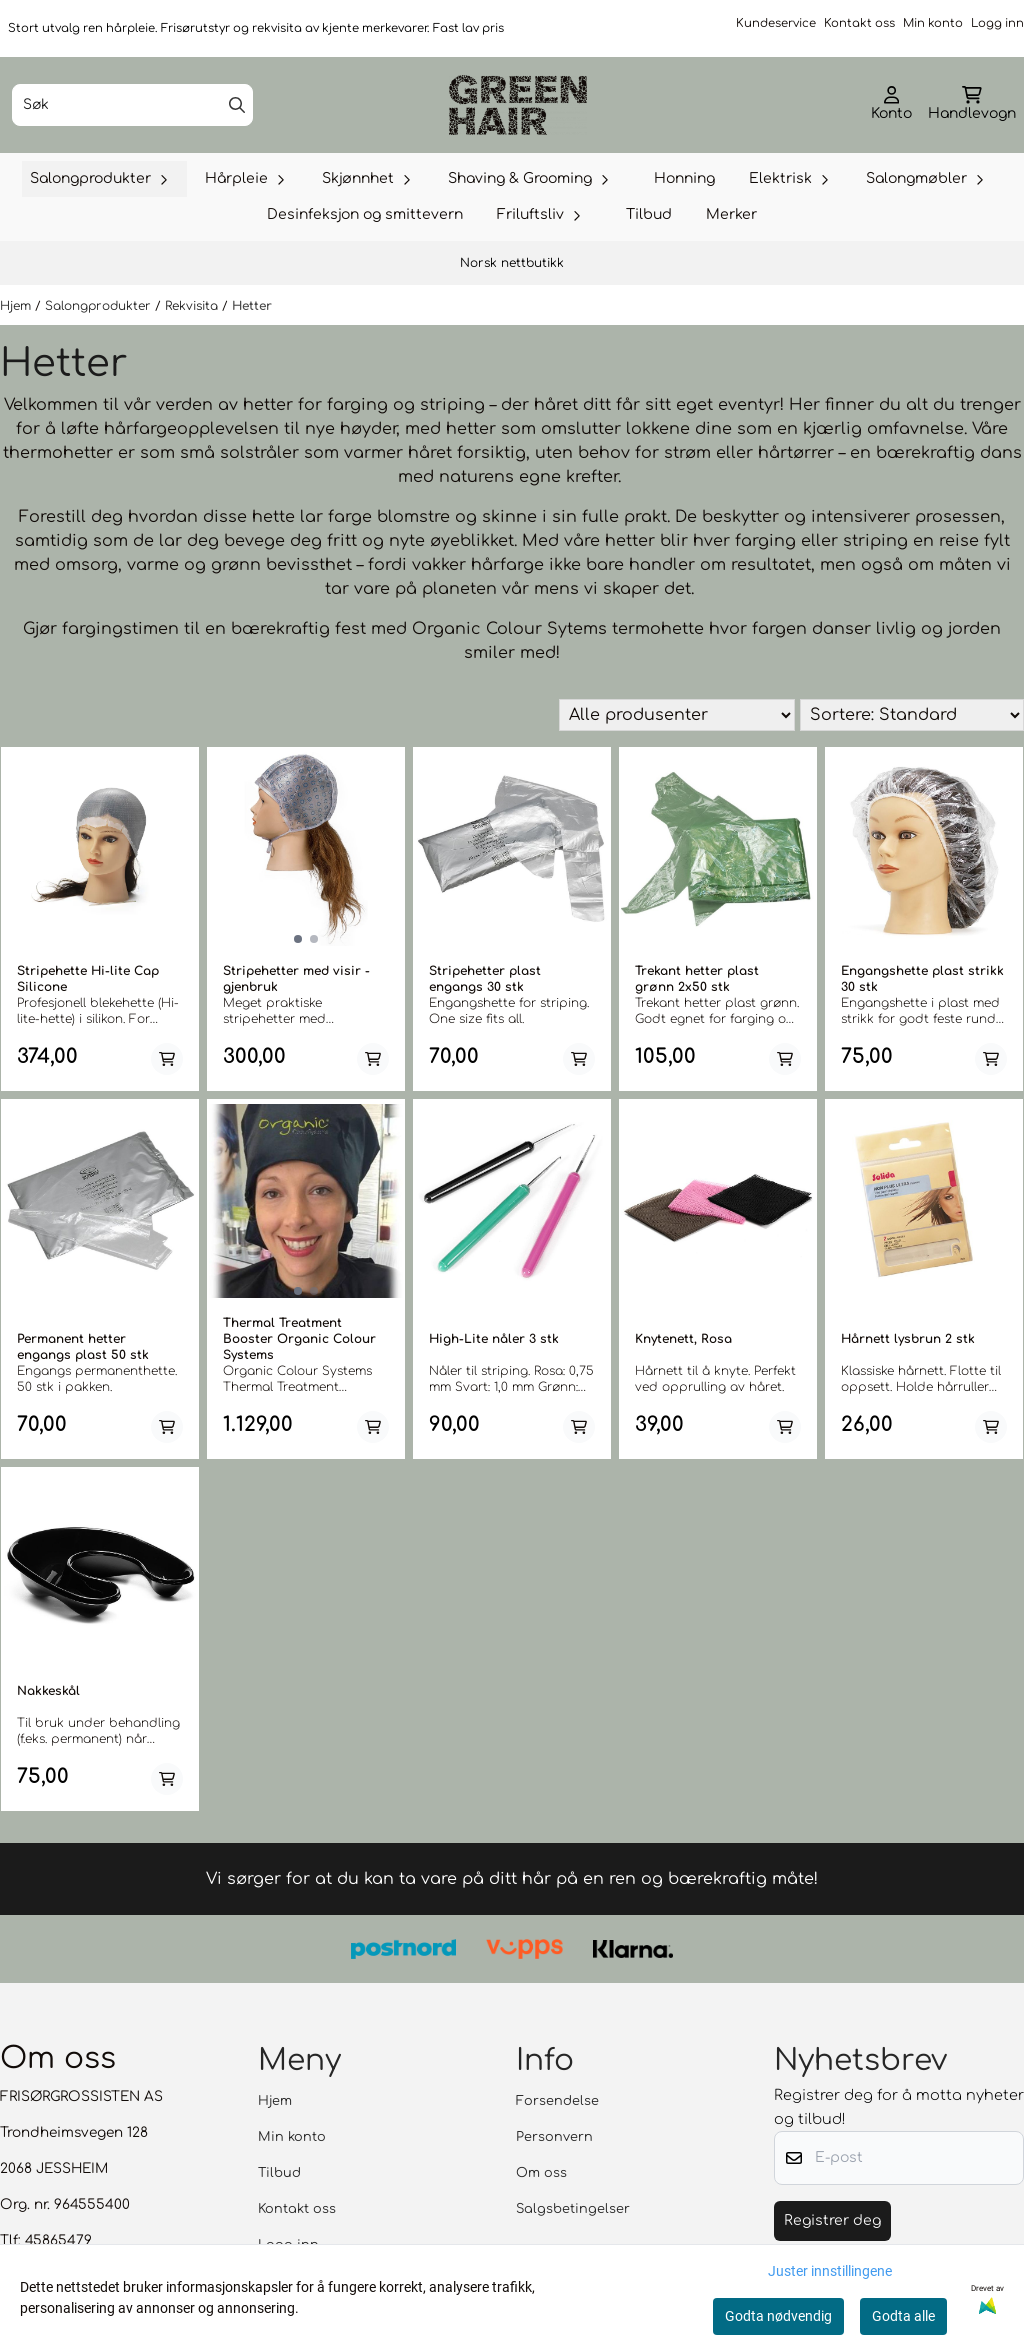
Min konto (933, 23)
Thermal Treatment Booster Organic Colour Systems (299, 1339)
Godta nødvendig (778, 2316)
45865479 (58, 2240)
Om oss (541, 2173)
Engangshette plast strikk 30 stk (922, 979)
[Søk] (132, 105)
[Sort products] (912, 715)
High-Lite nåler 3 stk (494, 1339)
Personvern (554, 2137)
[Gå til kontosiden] (891, 105)
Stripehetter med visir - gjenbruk (296, 979)
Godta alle (903, 2316)
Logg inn (997, 23)
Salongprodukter (100, 306)
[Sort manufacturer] (677, 715)
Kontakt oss (859, 23)
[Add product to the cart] (167, 1059)
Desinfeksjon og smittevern (365, 214)
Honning (684, 178)
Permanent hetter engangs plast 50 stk (83, 1347)
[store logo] (518, 105)
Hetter (252, 306)
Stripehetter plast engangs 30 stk (485, 979)
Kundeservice (776, 23)
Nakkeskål (48, 1691)
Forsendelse (557, 2101)
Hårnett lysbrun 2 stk (908, 1339)
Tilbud (649, 214)
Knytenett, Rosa (683, 1339)
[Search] (237, 105)
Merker (731, 214)
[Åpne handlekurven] (972, 105)
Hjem (17, 306)
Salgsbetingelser (573, 2209)
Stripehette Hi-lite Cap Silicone (88, 979)
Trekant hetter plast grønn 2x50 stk (697, 979)
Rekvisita (193, 306)
